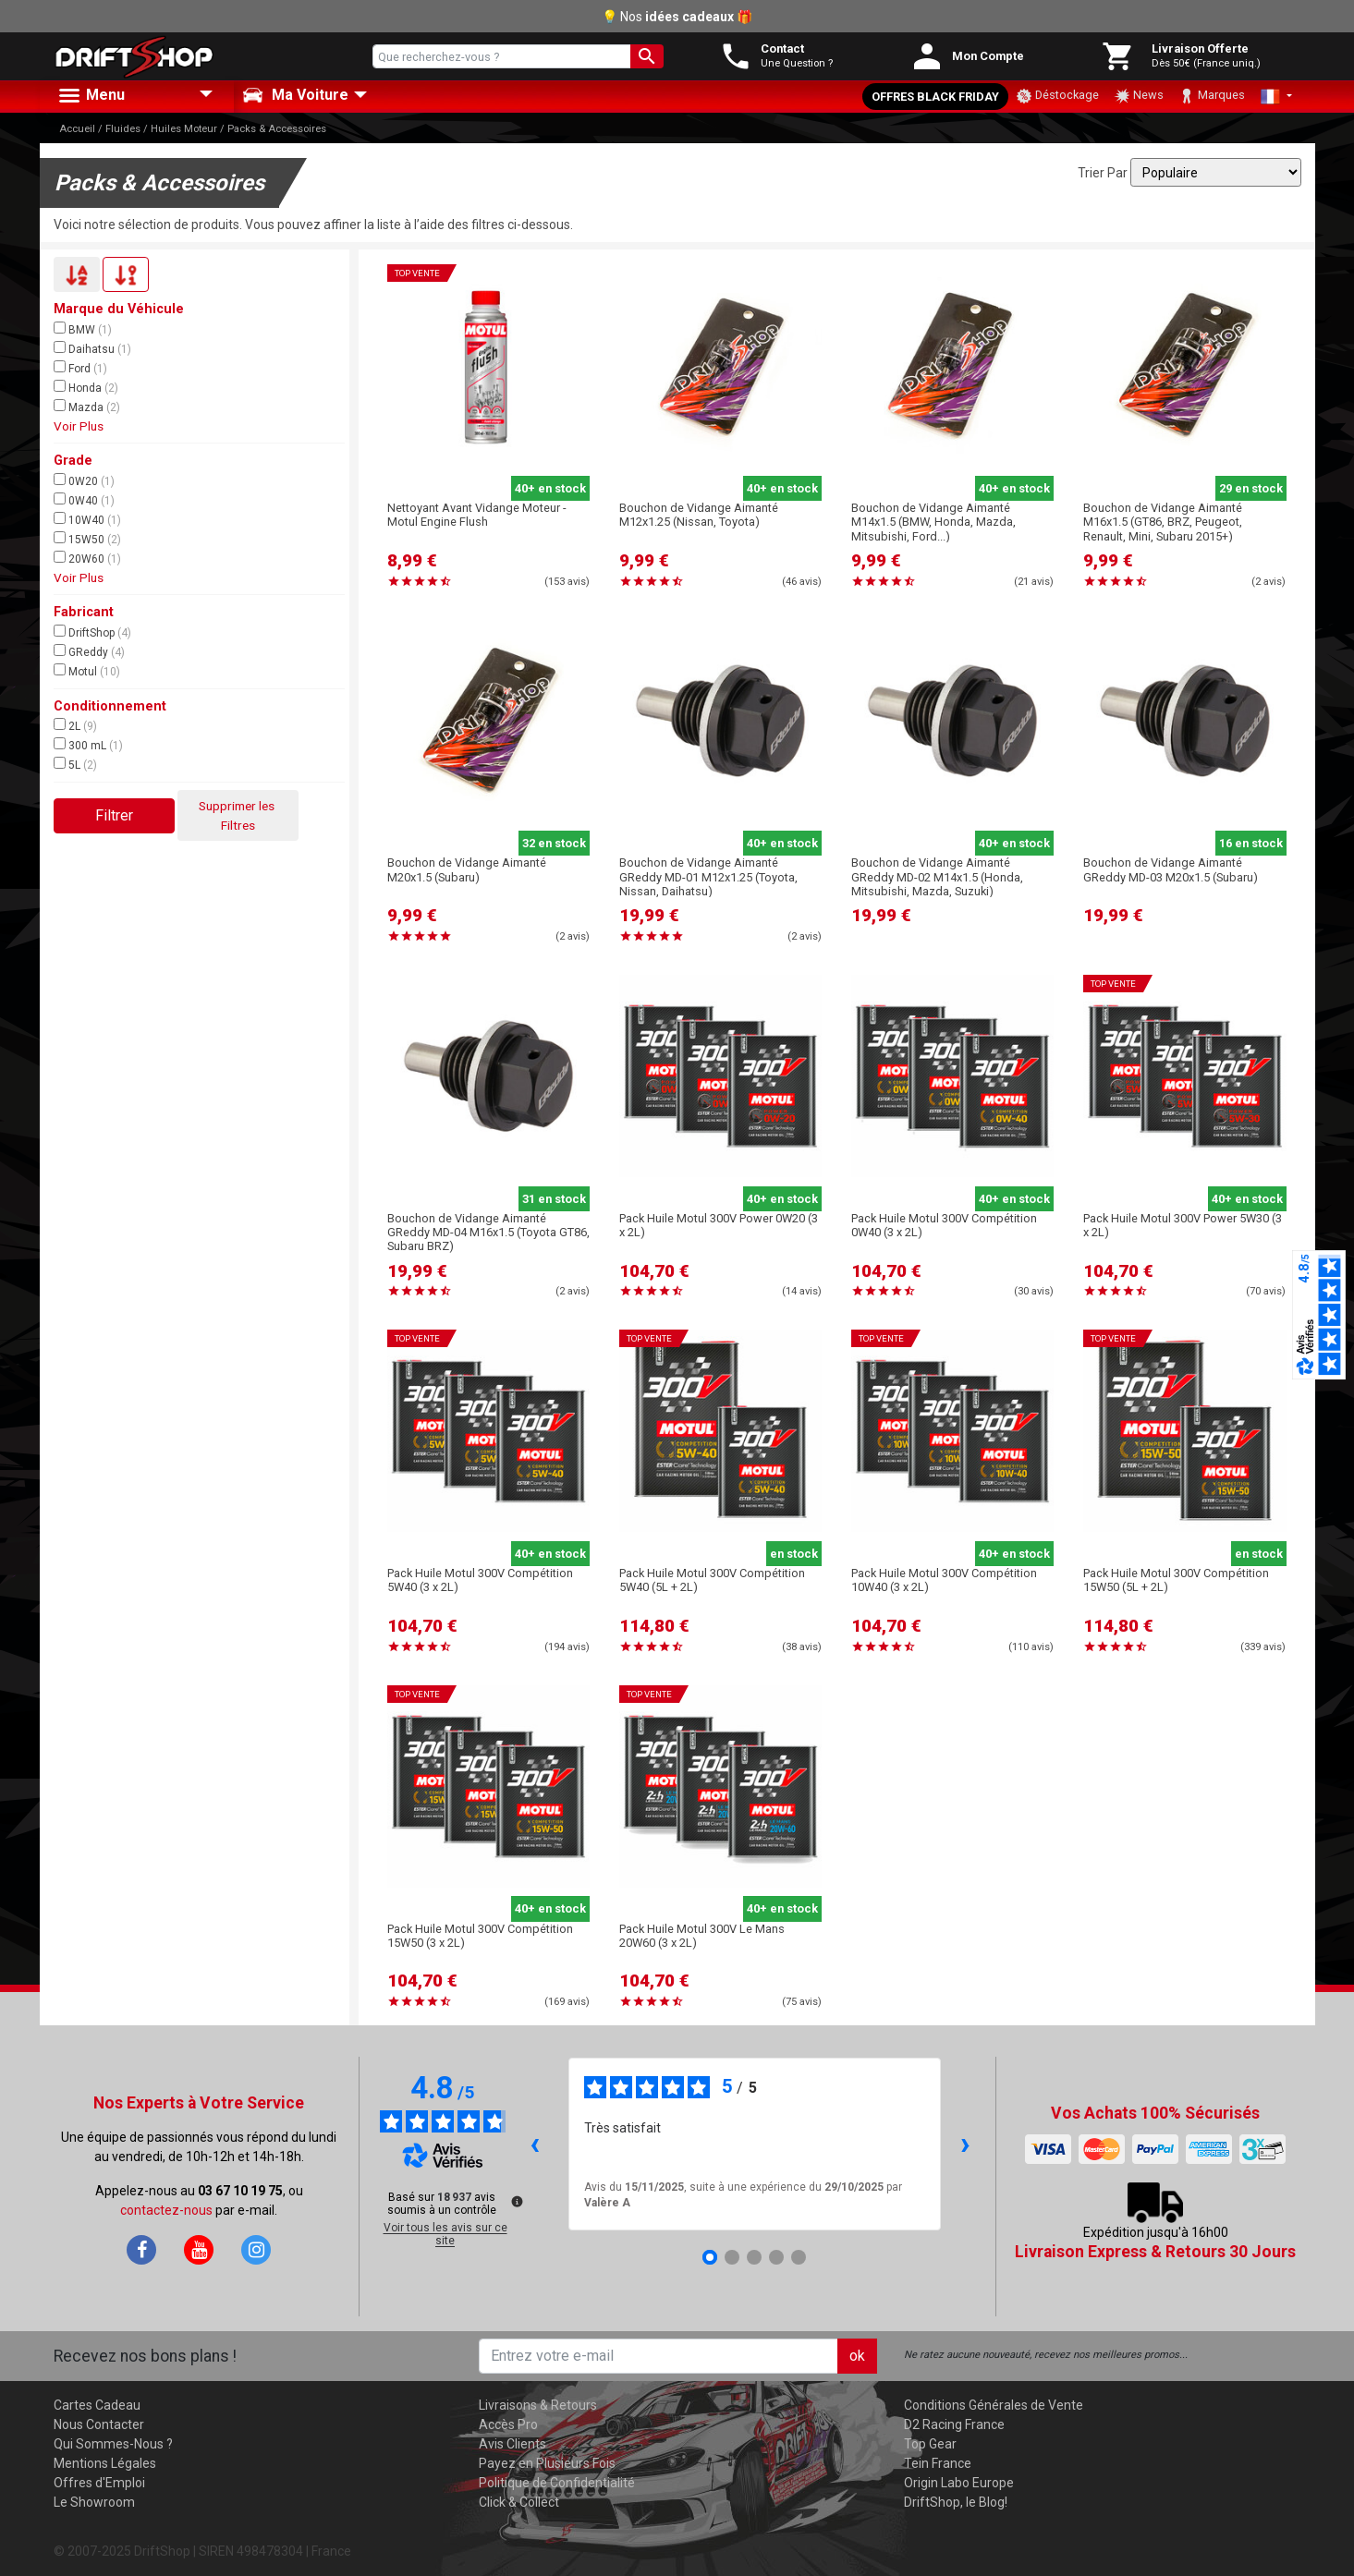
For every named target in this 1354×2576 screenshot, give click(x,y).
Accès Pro (508, 2424)
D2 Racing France (954, 2424)
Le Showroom (94, 2502)
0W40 (84, 499)
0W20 (84, 480)
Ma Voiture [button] (295, 95)
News (1139, 96)
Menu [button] (90, 96)
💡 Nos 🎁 (677, 16)
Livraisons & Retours (538, 2405)
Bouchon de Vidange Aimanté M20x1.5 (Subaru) (466, 869)
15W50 (87, 538)
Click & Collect (519, 2502)
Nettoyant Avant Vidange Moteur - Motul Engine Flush (477, 515)
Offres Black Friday (935, 96)
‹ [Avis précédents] (535, 2143)
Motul (87, 670)
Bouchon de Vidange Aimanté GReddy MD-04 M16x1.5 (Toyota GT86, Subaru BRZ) (488, 1232)
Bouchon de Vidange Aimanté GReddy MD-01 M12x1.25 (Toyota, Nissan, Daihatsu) (708, 877)
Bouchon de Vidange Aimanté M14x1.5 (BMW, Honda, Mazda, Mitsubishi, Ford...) (933, 522)
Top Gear (930, 2443)
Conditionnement (110, 706)
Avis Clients (512, 2443)
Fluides (122, 129)
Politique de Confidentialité (557, 2482)
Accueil (77, 129)
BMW (83, 329)
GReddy (89, 651)
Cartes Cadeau (97, 2405)
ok (857, 2355)
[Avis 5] (798, 2257)
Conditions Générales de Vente (993, 2405)
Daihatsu (92, 348)
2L (75, 725)
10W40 (87, 519)
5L (75, 764)
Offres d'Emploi (99, 2482)
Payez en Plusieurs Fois (547, 2463)
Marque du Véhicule (119, 309)
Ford (80, 367)
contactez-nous (166, 2210)
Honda (86, 387)
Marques (1211, 96)
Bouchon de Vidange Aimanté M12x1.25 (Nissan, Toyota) (698, 515)
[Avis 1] (709, 2257)
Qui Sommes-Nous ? (113, 2443)
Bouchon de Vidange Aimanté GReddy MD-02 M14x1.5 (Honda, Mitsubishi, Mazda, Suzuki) (937, 877)
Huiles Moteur (184, 129)
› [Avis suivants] (965, 2143)
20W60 (87, 558)
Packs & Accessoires (276, 129)
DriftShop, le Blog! (955, 2502)
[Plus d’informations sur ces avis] (515, 2200)
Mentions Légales (105, 2463)
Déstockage (1057, 96)
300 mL (88, 744)
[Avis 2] (732, 2257)
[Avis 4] (776, 2257)
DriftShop (92, 632)
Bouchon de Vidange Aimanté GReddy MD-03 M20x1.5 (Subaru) (1170, 869)
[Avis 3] (754, 2257)
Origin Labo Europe (959, 2482)
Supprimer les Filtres (238, 815)
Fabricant (84, 612)
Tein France (937, 2463)
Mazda (87, 406)
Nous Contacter (99, 2424)
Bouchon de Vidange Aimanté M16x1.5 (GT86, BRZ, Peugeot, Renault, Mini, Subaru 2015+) (1162, 522)
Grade (73, 460)
